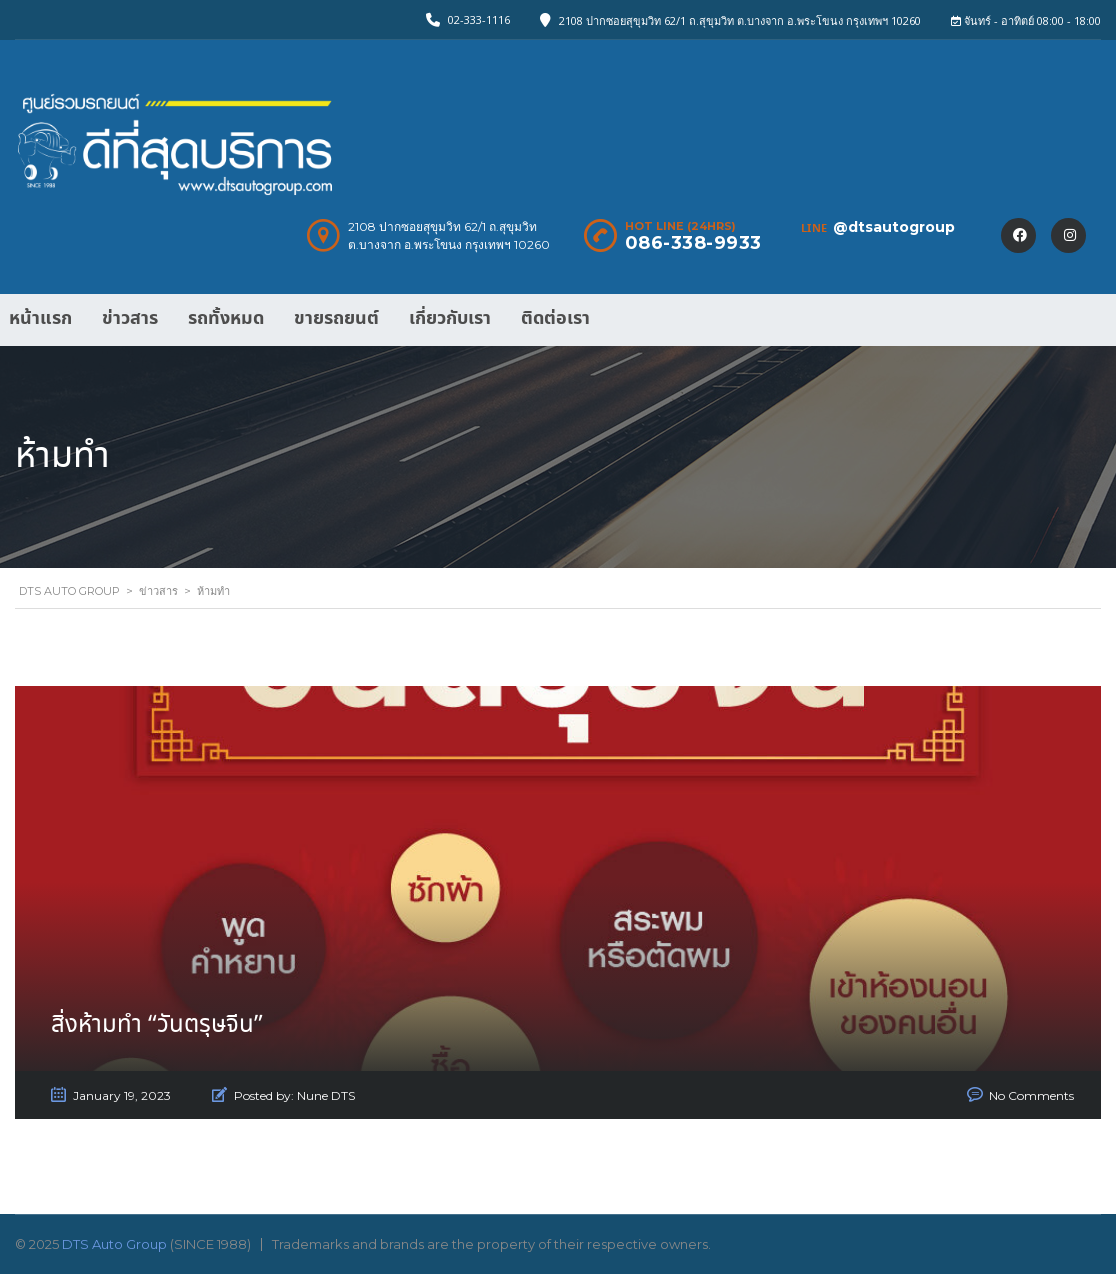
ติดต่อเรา (555, 318)
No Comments (1031, 1095)
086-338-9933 (693, 243)
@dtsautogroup (894, 227)
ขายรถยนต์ (336, 318)
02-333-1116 (479, 19)
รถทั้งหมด (226, 318)
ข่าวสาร (130, 318)
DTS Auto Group (114, 1244)
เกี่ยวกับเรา (450, 318)
